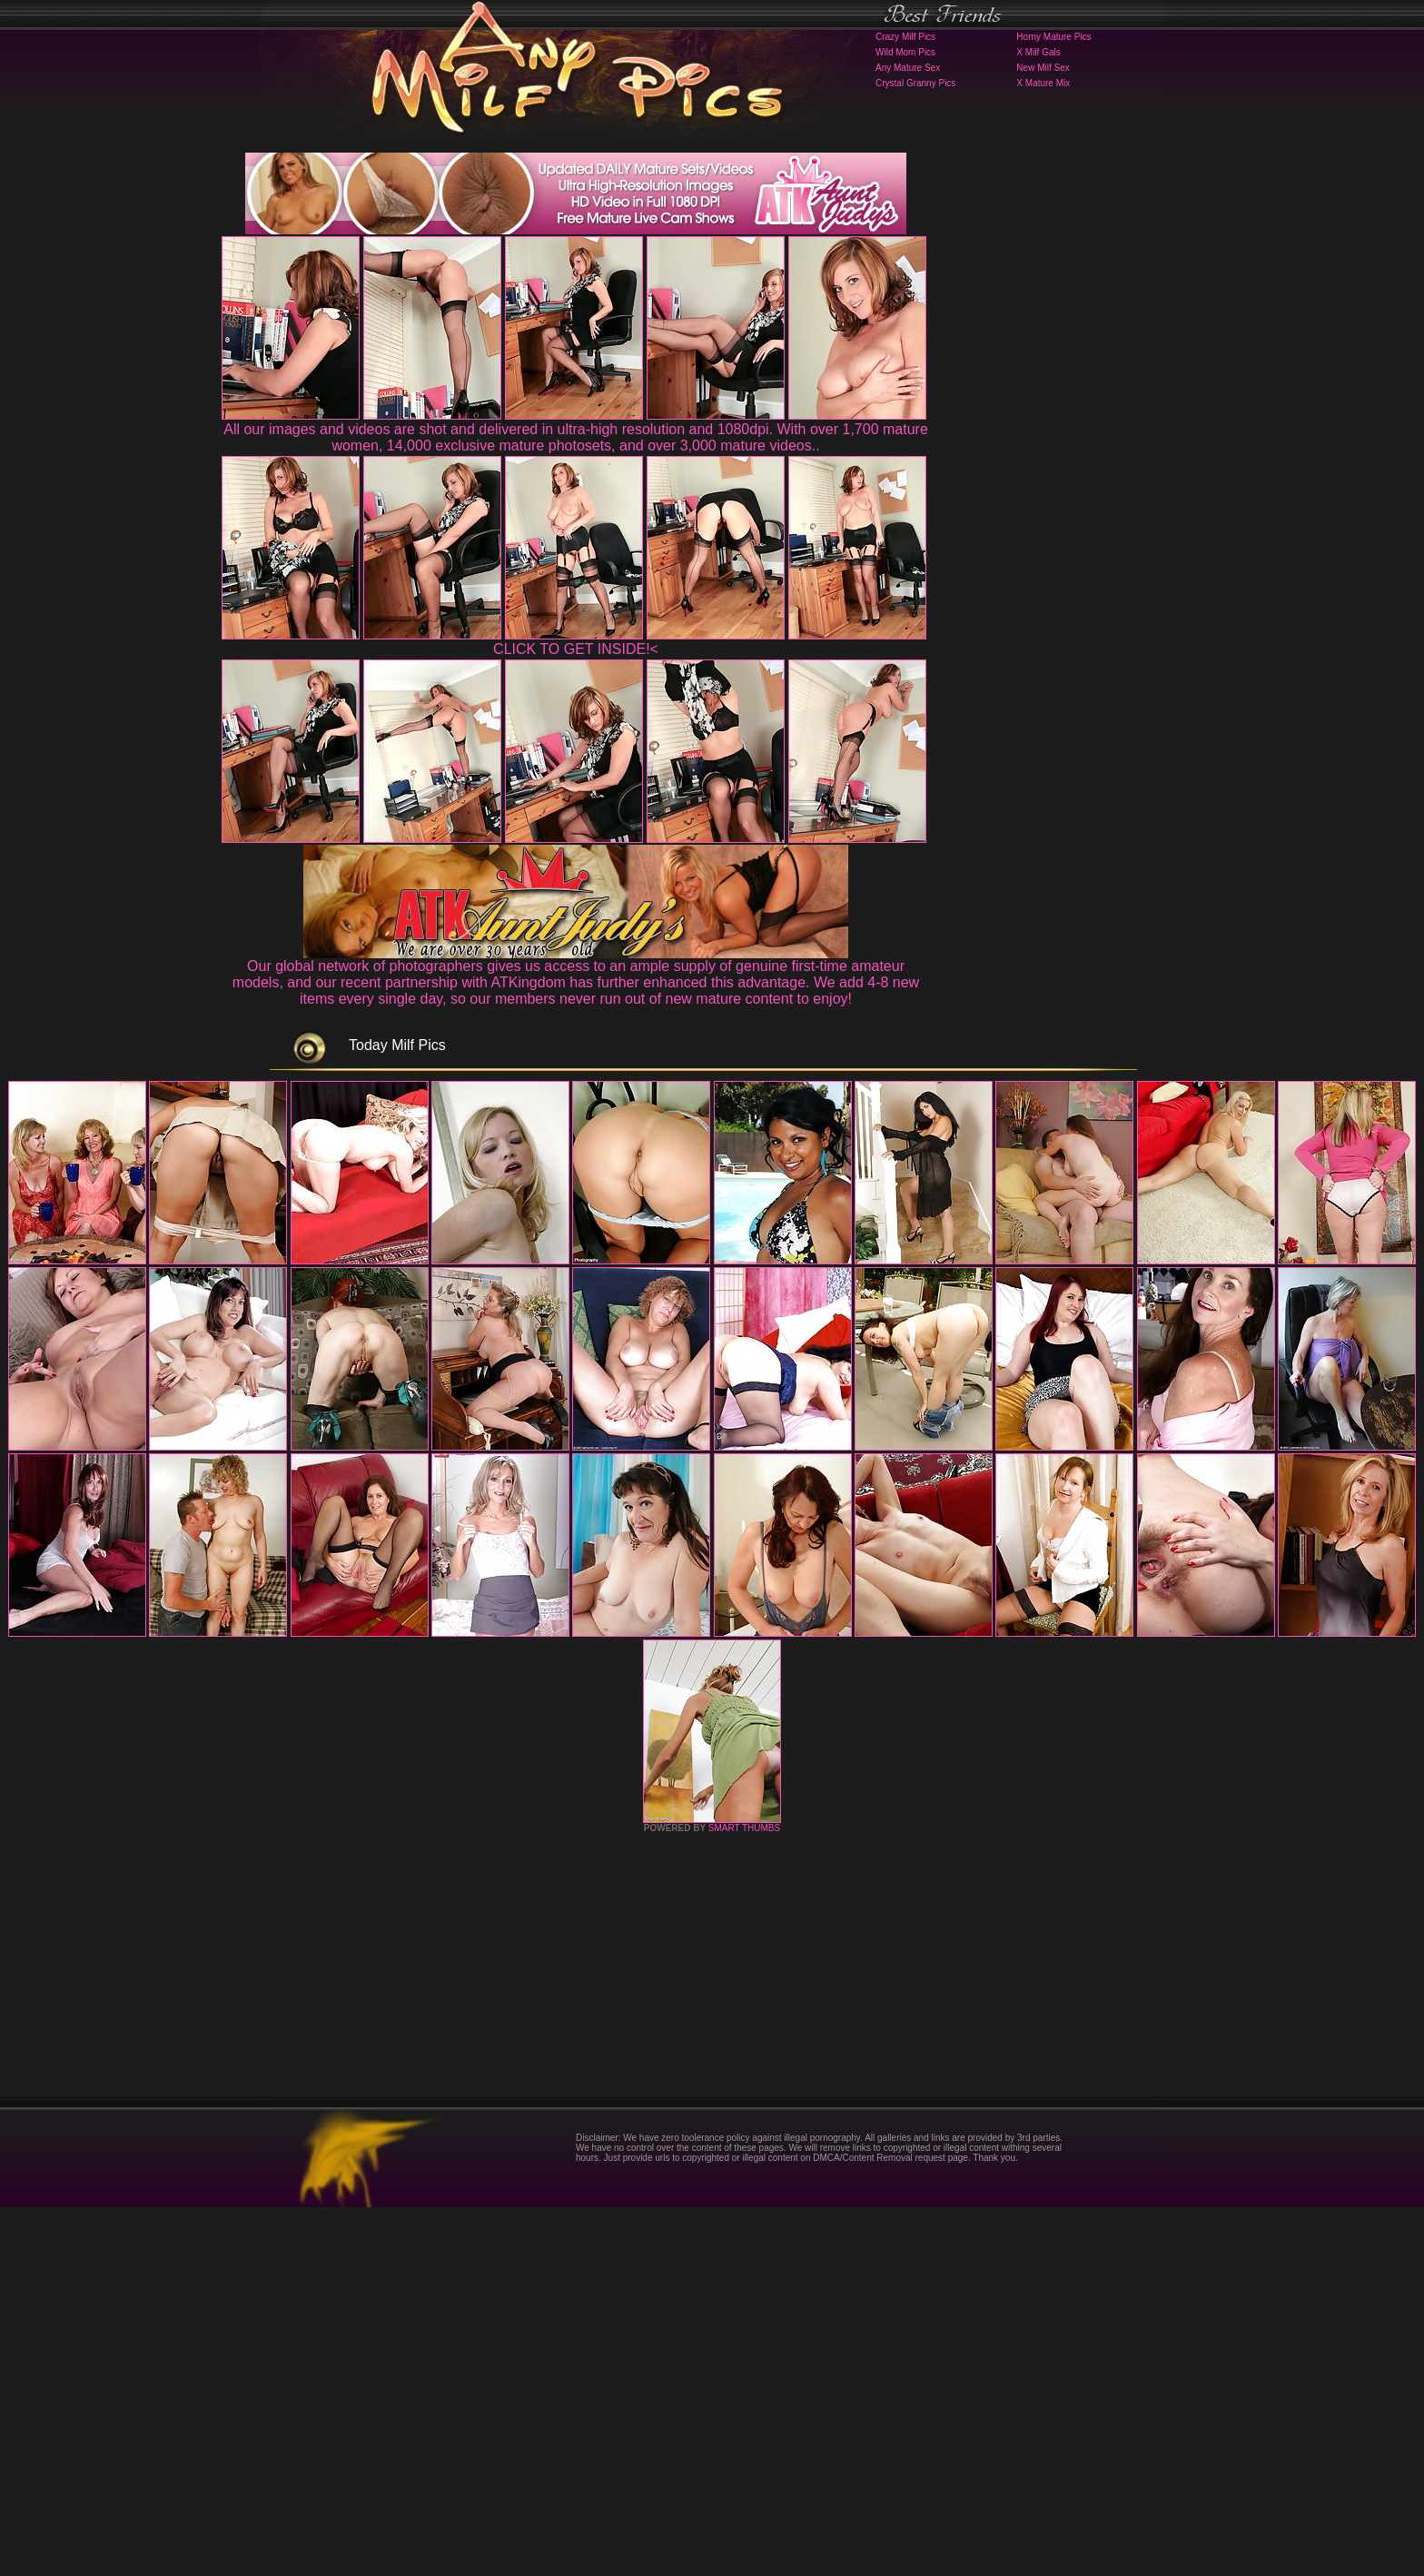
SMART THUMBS (744, 2197)
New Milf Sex (1042, 68)
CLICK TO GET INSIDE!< (575, 649)
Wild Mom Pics (905, 52)
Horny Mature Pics (1053, 37)
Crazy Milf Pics (905, 37)
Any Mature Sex (907, 68)
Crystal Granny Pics (915, 83)
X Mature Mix (1043, 83)
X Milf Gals (1038, 52)
